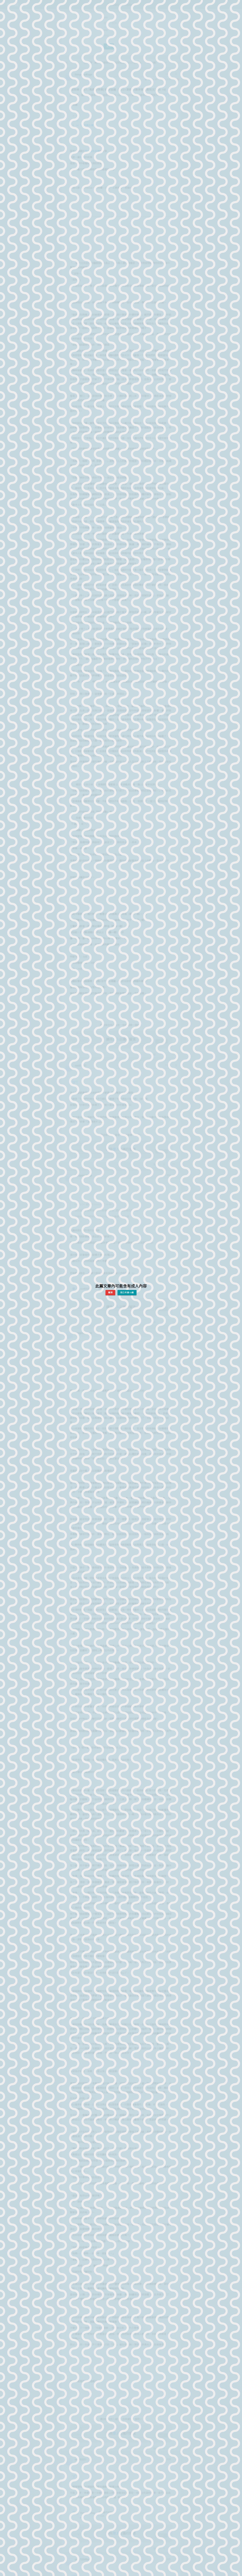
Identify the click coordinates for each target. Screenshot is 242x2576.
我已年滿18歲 (127, 1292)
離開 (110, 1292)
